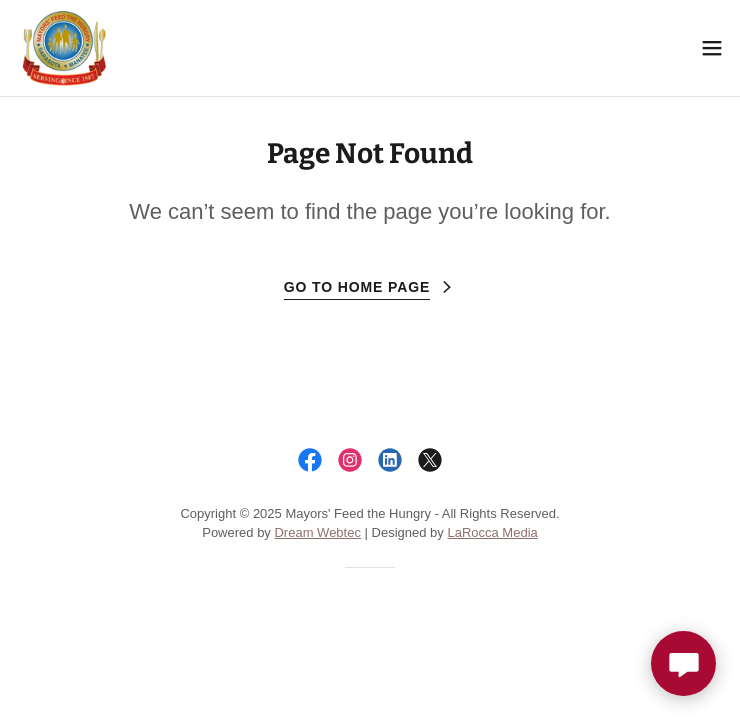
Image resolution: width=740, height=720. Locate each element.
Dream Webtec (317, 532)
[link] (63, 48)
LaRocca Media (492, 532)
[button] (712, 48)
